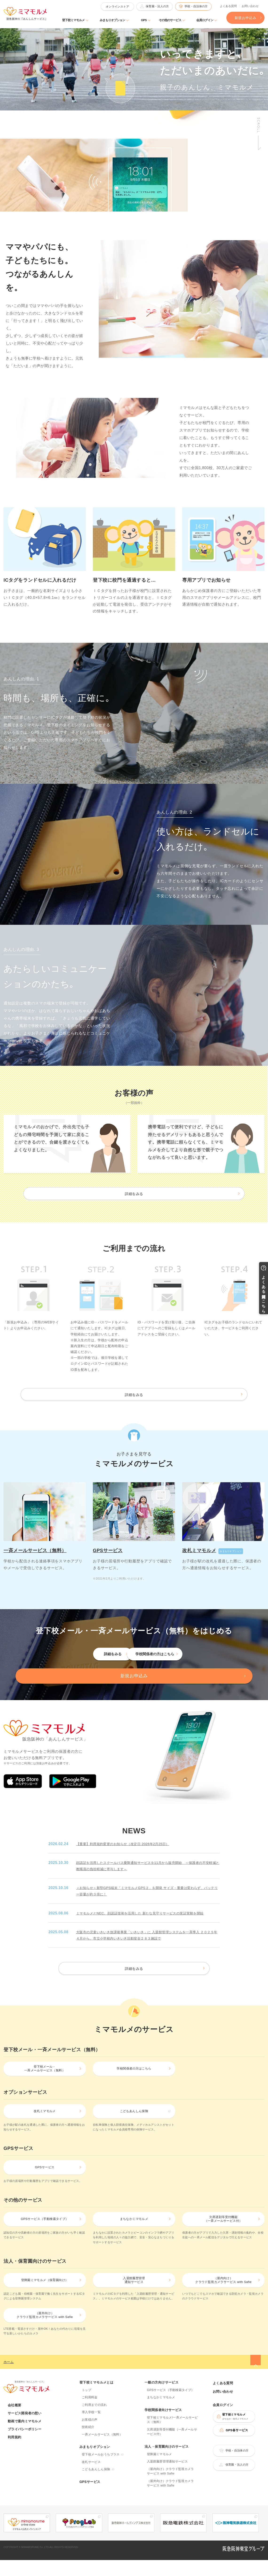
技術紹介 (88, 2451)
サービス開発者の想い (24, 2438)
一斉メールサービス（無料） (102, 2459)
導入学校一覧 (91, 2437)
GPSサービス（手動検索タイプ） (170, 2414)
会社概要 (14, 2430)
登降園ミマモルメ (159, 2478)
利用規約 (14, 2462)
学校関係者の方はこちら (178, 1663)
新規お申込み (245, 18)
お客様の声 (90, 2444)
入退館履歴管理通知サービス (167, 2486)
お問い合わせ (250, 6)
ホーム (9, 2386)
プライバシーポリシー (24, 2454)
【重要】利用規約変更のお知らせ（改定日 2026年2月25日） (129, 1858)
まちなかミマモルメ (161, 2422)
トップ (86, 2414)
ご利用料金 (90, 2422)
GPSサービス (89, 2506)
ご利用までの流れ (94, 2429)
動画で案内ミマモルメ (24, 2446)
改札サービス (91, 2486)
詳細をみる (134, 1195)
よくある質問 (228, 6)
